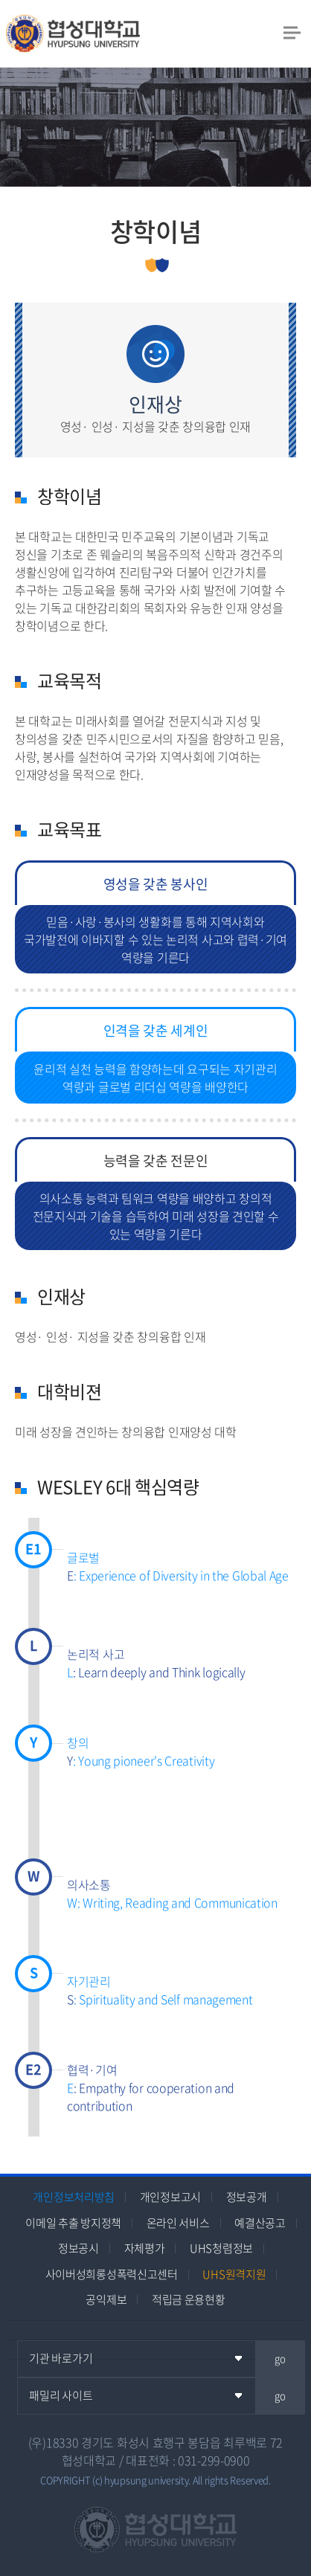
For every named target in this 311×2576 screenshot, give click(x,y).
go (280, 2358)
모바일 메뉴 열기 (292, 32)
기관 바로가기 (60, 2358)
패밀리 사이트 (60, 2395)
